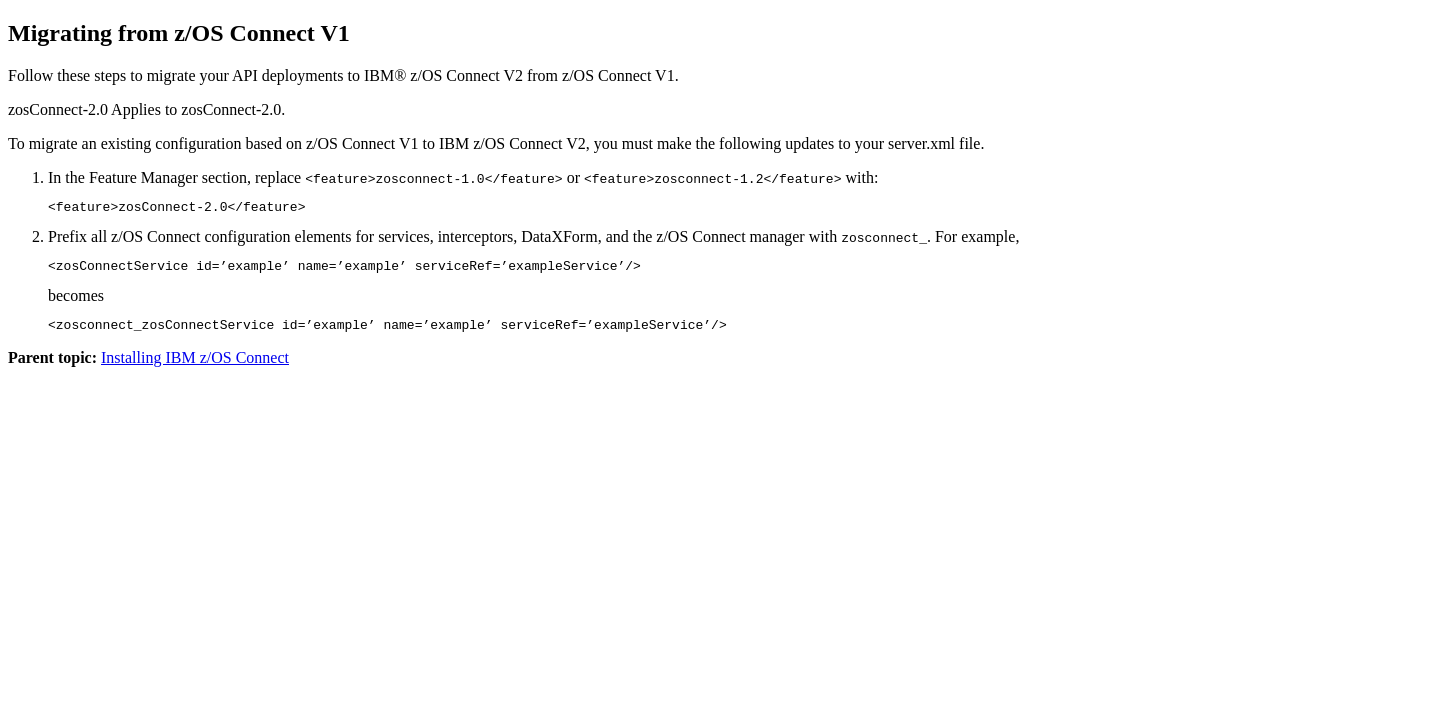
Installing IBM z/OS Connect (195, 366)
